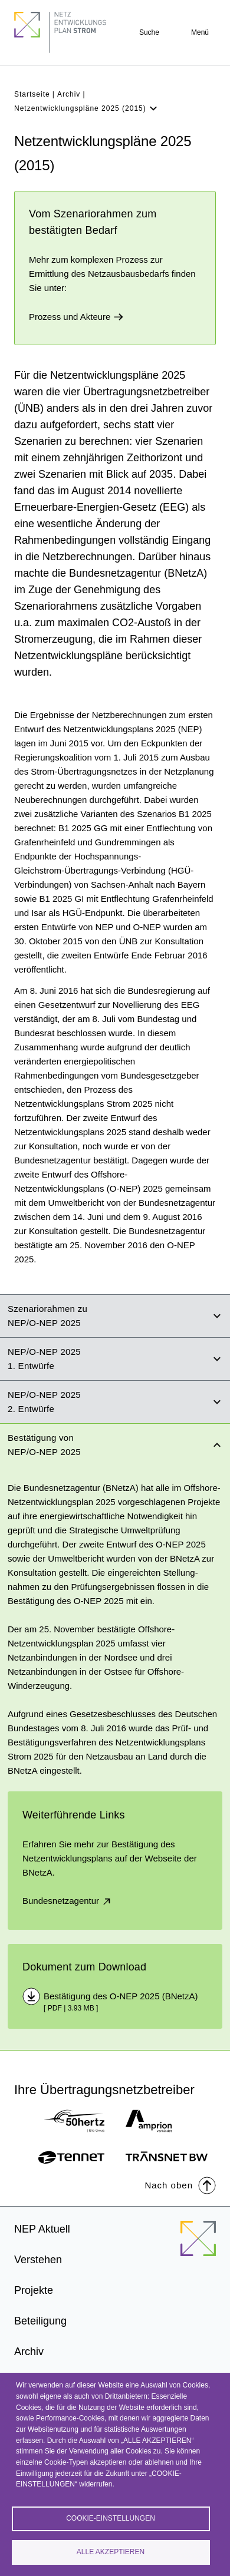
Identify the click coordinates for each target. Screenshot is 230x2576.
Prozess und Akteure (76, 317)
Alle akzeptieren (110, 2552)
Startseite (32, 94)
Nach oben (180, 2185)
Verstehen (38, 2260)
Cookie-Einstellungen (110, 2518)
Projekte (33, 2290)
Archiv (68, 94)
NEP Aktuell (42, 2229)
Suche (149, 32)
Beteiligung (40, 2321)
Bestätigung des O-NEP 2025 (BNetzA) (121, 1996)
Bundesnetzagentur (68, 1901)
